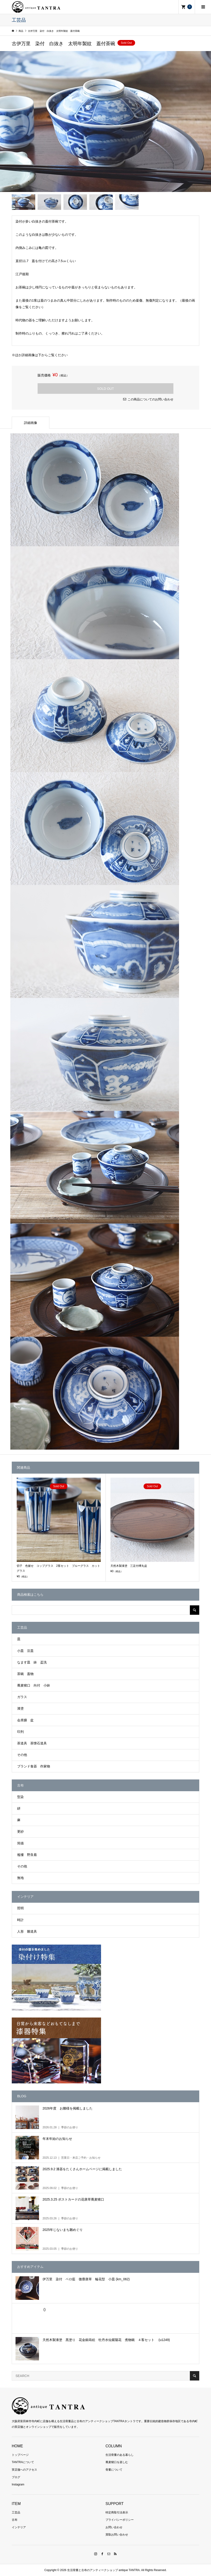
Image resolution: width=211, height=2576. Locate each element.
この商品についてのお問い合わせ (150, 399)
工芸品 (16, 2512)
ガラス (22, 1697)
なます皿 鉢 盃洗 (32, 1662)
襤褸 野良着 (27, 1855)
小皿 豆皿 (25, 1651)
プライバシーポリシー (120, 2519)
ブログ (16, 2477)
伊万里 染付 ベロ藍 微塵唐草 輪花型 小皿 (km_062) (86, 2279)
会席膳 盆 (25, 1720)
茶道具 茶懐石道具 (32, 1743)
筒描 (20, 1843)
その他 (22, 1755)
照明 (20, 1908)
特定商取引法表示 (117, 2512)
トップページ (20, 2454)
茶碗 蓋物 (25, 1674)
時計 (20, 1920)
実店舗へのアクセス (24, 2469)
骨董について (114, 2469)
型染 (20, 1797)
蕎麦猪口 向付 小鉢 (33, 1685)
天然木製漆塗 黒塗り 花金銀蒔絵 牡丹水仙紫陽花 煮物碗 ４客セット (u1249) (106, 2340)
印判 (20, 1732)
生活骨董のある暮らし (120, 2454)
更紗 (20, 1831)
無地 (20, 1878)
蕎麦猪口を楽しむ (117, 2462)
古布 (14, 2519)
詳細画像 (30, 423)
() (44, 2309)
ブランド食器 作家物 (33, 1766)
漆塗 (20, 1708)
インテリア (19, 2527)
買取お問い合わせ (117, 2534)
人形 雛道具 (27, 1931)
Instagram (18, 2484)
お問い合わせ (114, 2527)
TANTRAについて (23, 2462)
